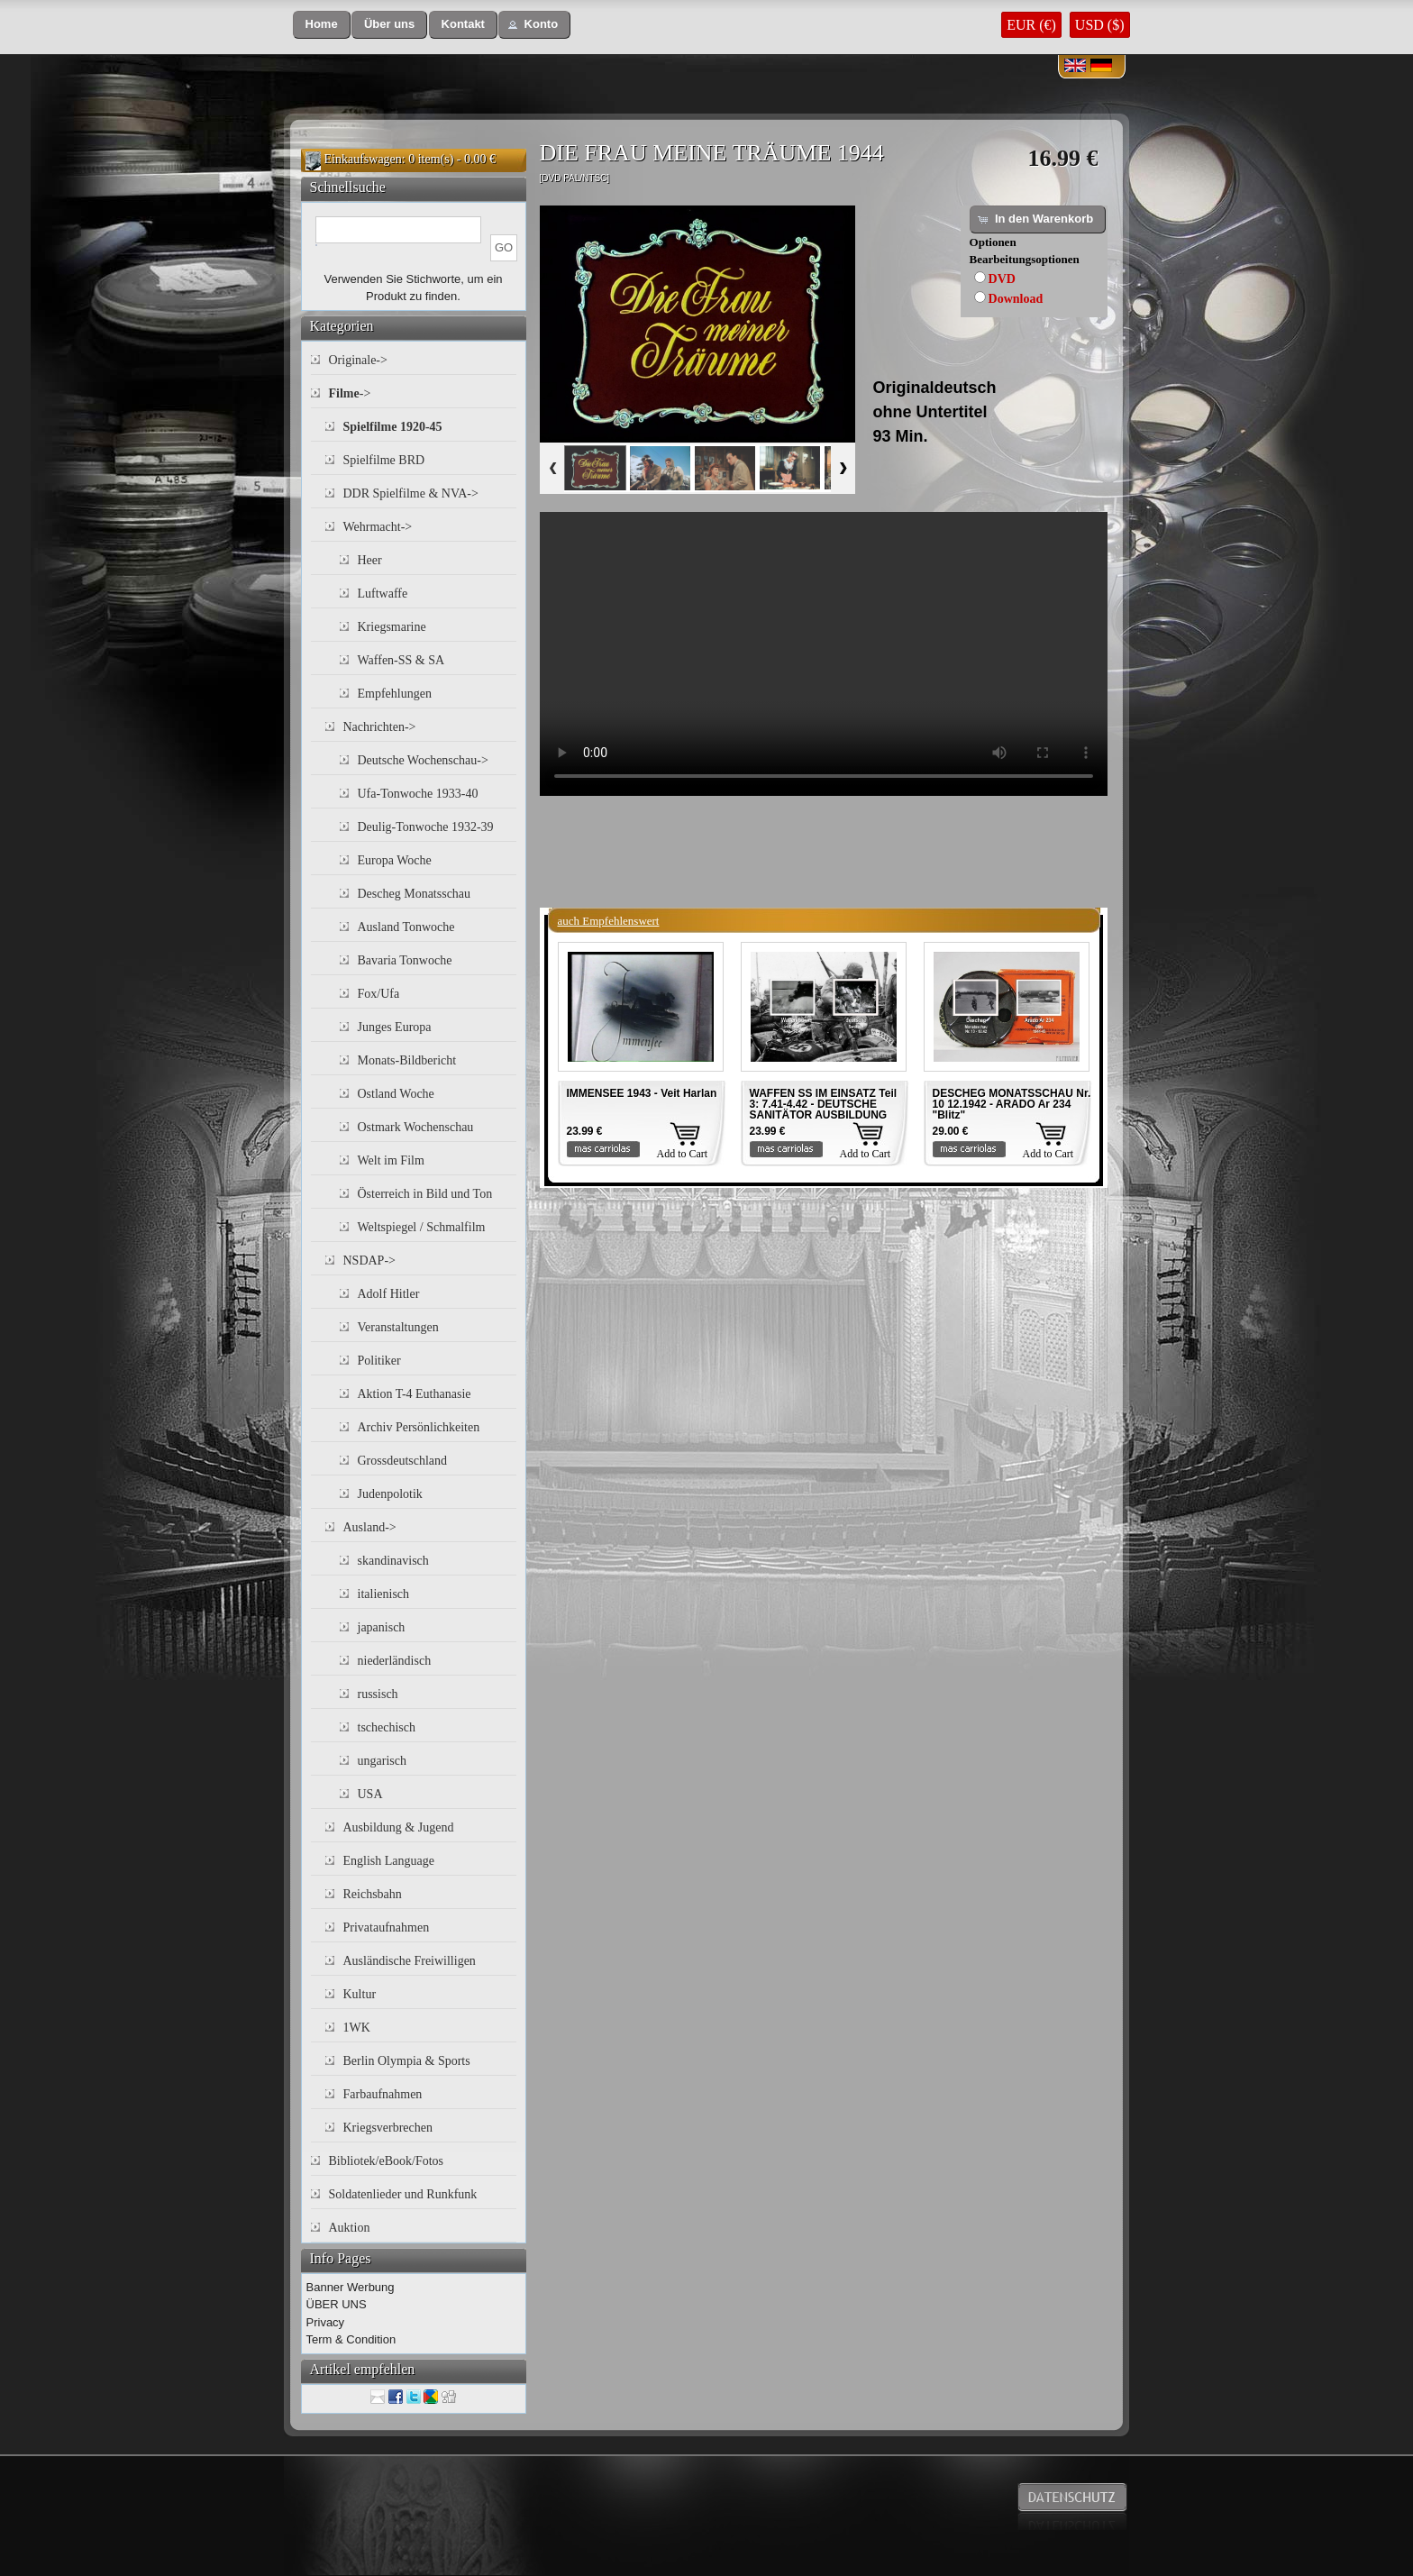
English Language (388, 1861)
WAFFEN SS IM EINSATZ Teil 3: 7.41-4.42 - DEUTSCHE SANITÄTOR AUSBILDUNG (824, 1104)
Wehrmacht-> (378, 527)
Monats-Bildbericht (407, 1060)
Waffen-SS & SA (401, 660)
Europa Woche (395, 860)
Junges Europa (395, 1027)
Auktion (349, 2227)
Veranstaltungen (398, 1327)
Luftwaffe (383, 593)
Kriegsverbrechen (388, 2127)
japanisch (382, 1627)
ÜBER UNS (336, 2304)
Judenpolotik (390, 1494)
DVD (1002, 279)
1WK (356, 2027)
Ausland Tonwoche (406, 927)
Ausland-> (370, 1527)
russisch (378, 1694)
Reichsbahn (372, 1894)
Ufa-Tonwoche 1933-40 (418, 793)
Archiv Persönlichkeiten (419, 1427)
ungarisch (382, 1761)
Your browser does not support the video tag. (824, 654)
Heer (370, 560)
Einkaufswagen (363, 159)
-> (350, 393)
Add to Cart (682, 1153)
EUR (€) (1031, 24)
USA (370, 1794)
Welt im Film (391, 1160)
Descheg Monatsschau (414, 893)
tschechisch (387, 1727)
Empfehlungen (395, 693)
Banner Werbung (350, 2287)
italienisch (384, 1594)
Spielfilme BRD (384, 460)
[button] (322, 25)
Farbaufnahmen (383, 2094)
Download (1016, 299)
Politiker (379, 1360)
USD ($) (1100, 24)
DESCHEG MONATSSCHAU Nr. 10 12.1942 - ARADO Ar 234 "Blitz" (1012, 1104)
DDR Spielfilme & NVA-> (411, 493)
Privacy (325, 2322)
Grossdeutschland (403, 1460)
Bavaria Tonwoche (405, 960)
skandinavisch (393, 1560)
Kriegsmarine (392, 627)
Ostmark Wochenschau (416, 1127)
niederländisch (395, 1660)
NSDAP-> (369, 1260)
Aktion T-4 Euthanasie (414, 1394)
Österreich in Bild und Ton (425, 1194)
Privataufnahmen (386, 1927)
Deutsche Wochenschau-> (423, 760)
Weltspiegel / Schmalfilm (422, 1227)
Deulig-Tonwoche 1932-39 (426, 827)
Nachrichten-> (379, 727)
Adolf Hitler (389, 1294)
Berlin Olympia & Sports (406, 2061)
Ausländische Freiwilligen (409, 1961)
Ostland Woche (396, 1094)
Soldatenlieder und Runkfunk (403, 2194)
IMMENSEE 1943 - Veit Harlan (642, 1093)
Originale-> (358, 360)
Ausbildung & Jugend (398, 1827)
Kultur (360, 1994)
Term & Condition (351, 2339)
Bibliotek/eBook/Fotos (386, 2161)
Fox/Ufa (379, 993)
